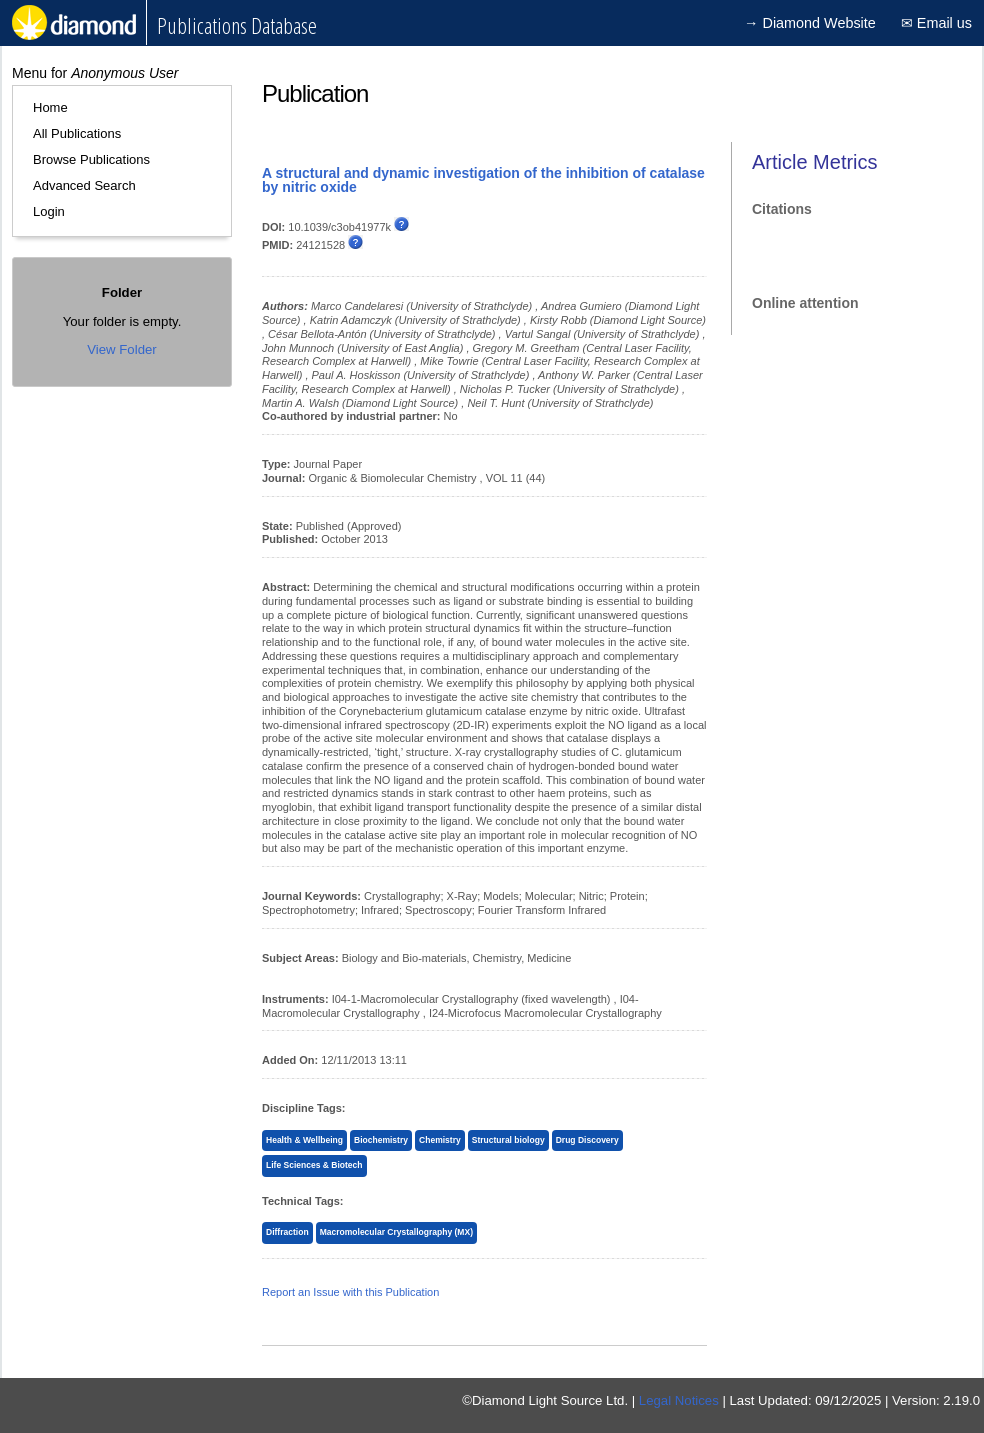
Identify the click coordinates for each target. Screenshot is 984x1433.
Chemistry (440, 1140)
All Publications (77, 133)
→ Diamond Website (810, 23)
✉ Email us (936, 23)
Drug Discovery (587, 1140)
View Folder (121, 349)
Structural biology (508, 1140)
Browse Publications (91, 159)
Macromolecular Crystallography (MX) (396, 1232)
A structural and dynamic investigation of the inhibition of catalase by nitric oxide (483, 180)
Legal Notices (679, 1400)
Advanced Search (84, 185)
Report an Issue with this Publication (350, 1292)
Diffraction (287, 1232)
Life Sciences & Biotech (314, 1165)
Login (49, 211)
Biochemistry (381, 1140)
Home (50, 107)
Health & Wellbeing (304, 1140)
